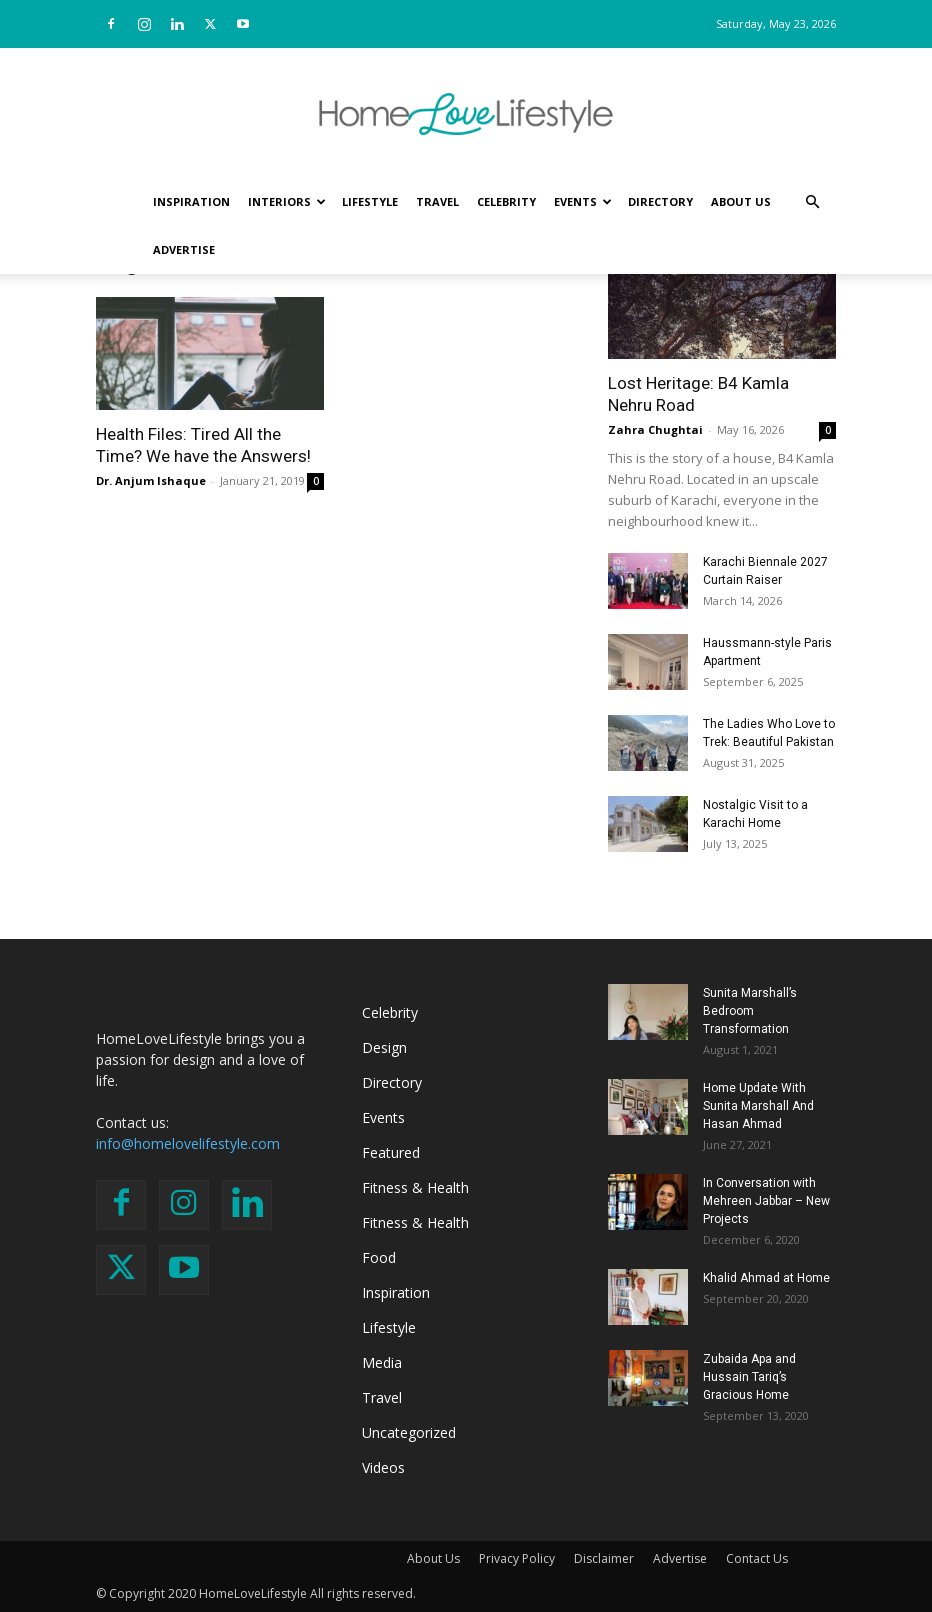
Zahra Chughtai (655, 429)
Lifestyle (370, 201)
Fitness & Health (415, 1187)
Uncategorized (409, 1432)
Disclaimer (604, 1558)
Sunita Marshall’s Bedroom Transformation (750, 1011)
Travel (437, 201)
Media (382, 1362)
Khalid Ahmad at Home (766, 1278)
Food (379, 1257)
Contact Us (757, 1558)
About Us (741, 201)
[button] (812, 202)
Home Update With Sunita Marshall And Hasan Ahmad (758, 1106)
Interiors (287, 201)
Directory (660, 201)
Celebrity (506, 201)
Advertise (184, 249)
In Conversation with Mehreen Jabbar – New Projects (766, 1201)
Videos (383, 1467)
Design (384, 1047)
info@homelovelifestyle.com (188, 1143)
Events (583, 201)
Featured (391, 1152)
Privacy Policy (517, 1558)
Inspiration (191, 201)
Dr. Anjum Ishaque (151, 480)
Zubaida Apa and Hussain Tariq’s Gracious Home (749, 1377)
